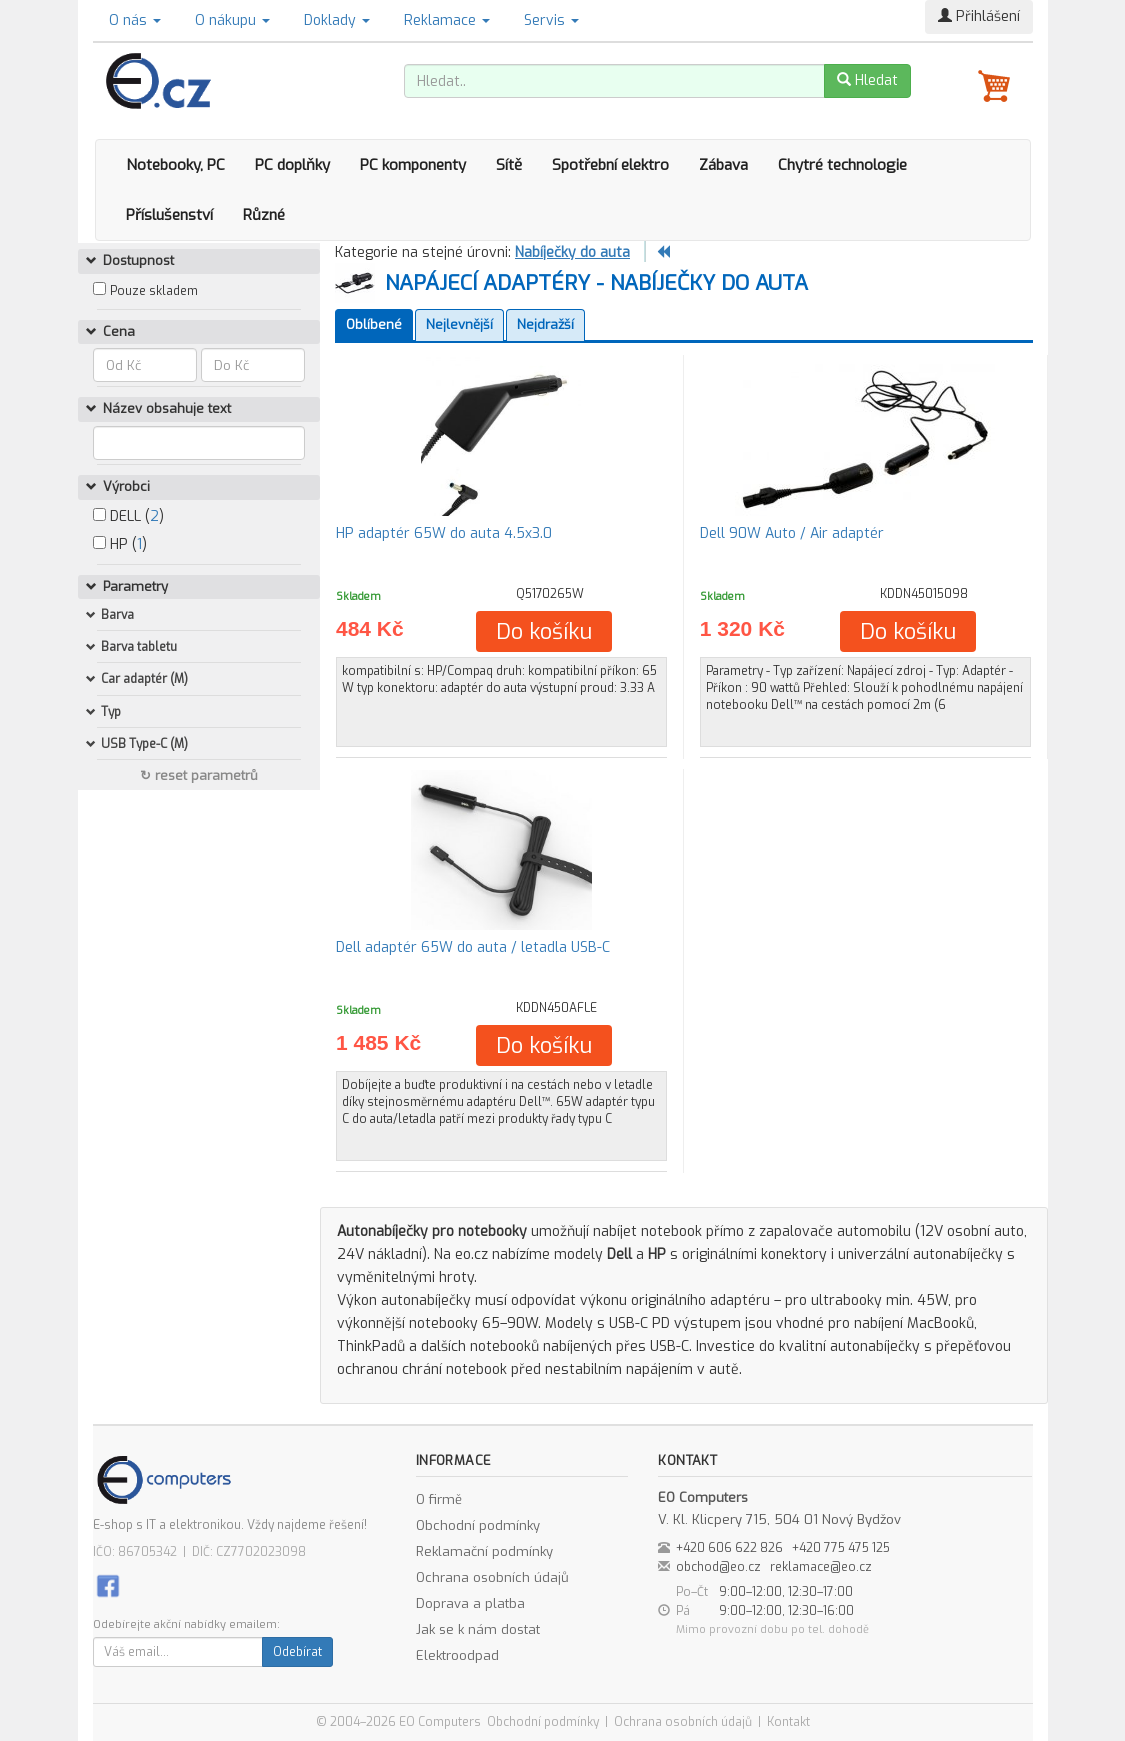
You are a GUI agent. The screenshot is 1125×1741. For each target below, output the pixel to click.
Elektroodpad (457, 1655)
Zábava (723, 165)
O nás (135, 20)
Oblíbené (374, 324)
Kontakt (788, 1722)
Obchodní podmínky (478, 1525)
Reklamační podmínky (484, 1551)
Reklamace (447, 20)
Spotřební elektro (610, 165)
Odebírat (297, 1652)
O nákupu (232, 20)
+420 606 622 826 (729, 1548)
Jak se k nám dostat (478, 1629)
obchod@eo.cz (718, 1567)
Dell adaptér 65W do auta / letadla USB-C (473, 947)
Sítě (509, 165)
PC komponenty (413, 165)
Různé (264, 215)
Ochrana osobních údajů (492, 1577)
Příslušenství (169, 215)
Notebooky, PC (175, 165)
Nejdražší (545, 324)
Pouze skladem (154, 291)
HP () (120, 544)
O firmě (439, 1499)
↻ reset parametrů (199, 775)
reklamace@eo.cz (821, 1567)
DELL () (128, 516)
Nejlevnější (459, 324)
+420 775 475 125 (841, 1548)
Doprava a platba (470, 1603)
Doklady (337, 20)
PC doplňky (292, 165)
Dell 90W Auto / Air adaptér (792, 533)
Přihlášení (979, 16)
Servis (551, 20)
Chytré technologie (842, 165)
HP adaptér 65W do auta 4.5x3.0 (444, 533)
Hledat (867, 80)
